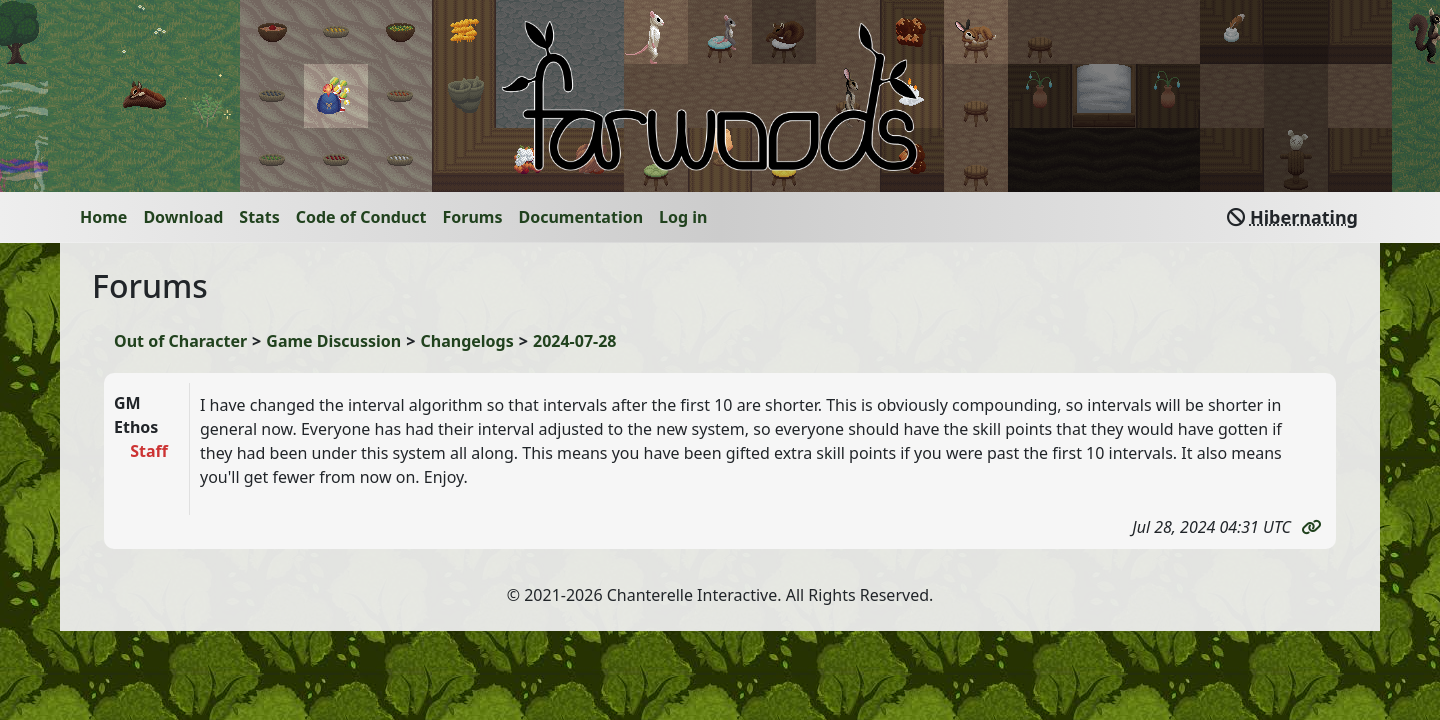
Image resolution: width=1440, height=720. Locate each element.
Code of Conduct (361, 217)
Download (183, 217)
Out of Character (180, 341)
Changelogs (467, 341)
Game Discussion (333, 341)
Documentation (581, 217)
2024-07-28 (574, 341)
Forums (473, 217)
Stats (259, 217)
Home (103, 217)
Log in (683, 217)
